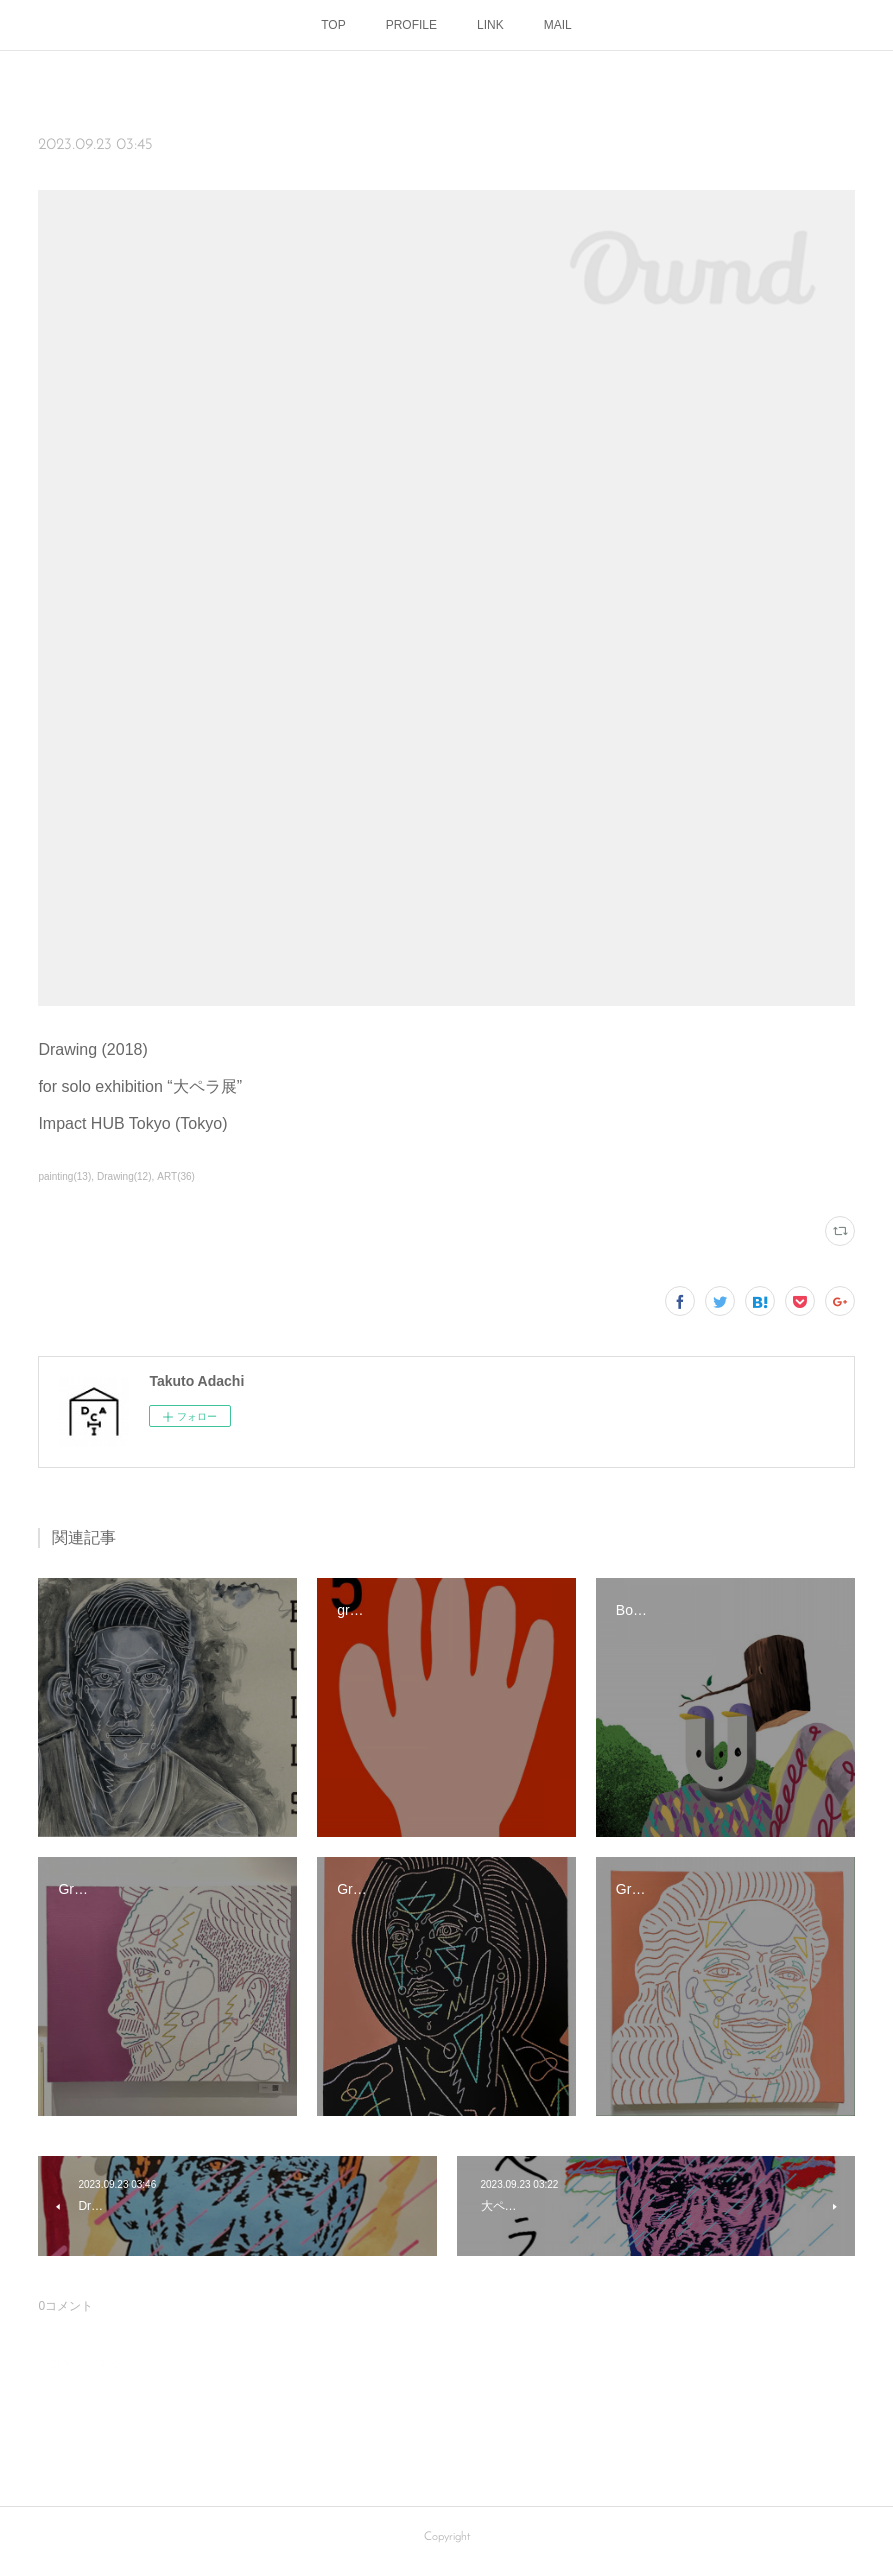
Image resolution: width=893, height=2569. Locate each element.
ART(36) (176, 1176)
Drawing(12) (124, 1176)
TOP (333, 25)
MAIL (558, 25)
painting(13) (64, 1176)
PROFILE (411, 25)
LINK (490, 25)
